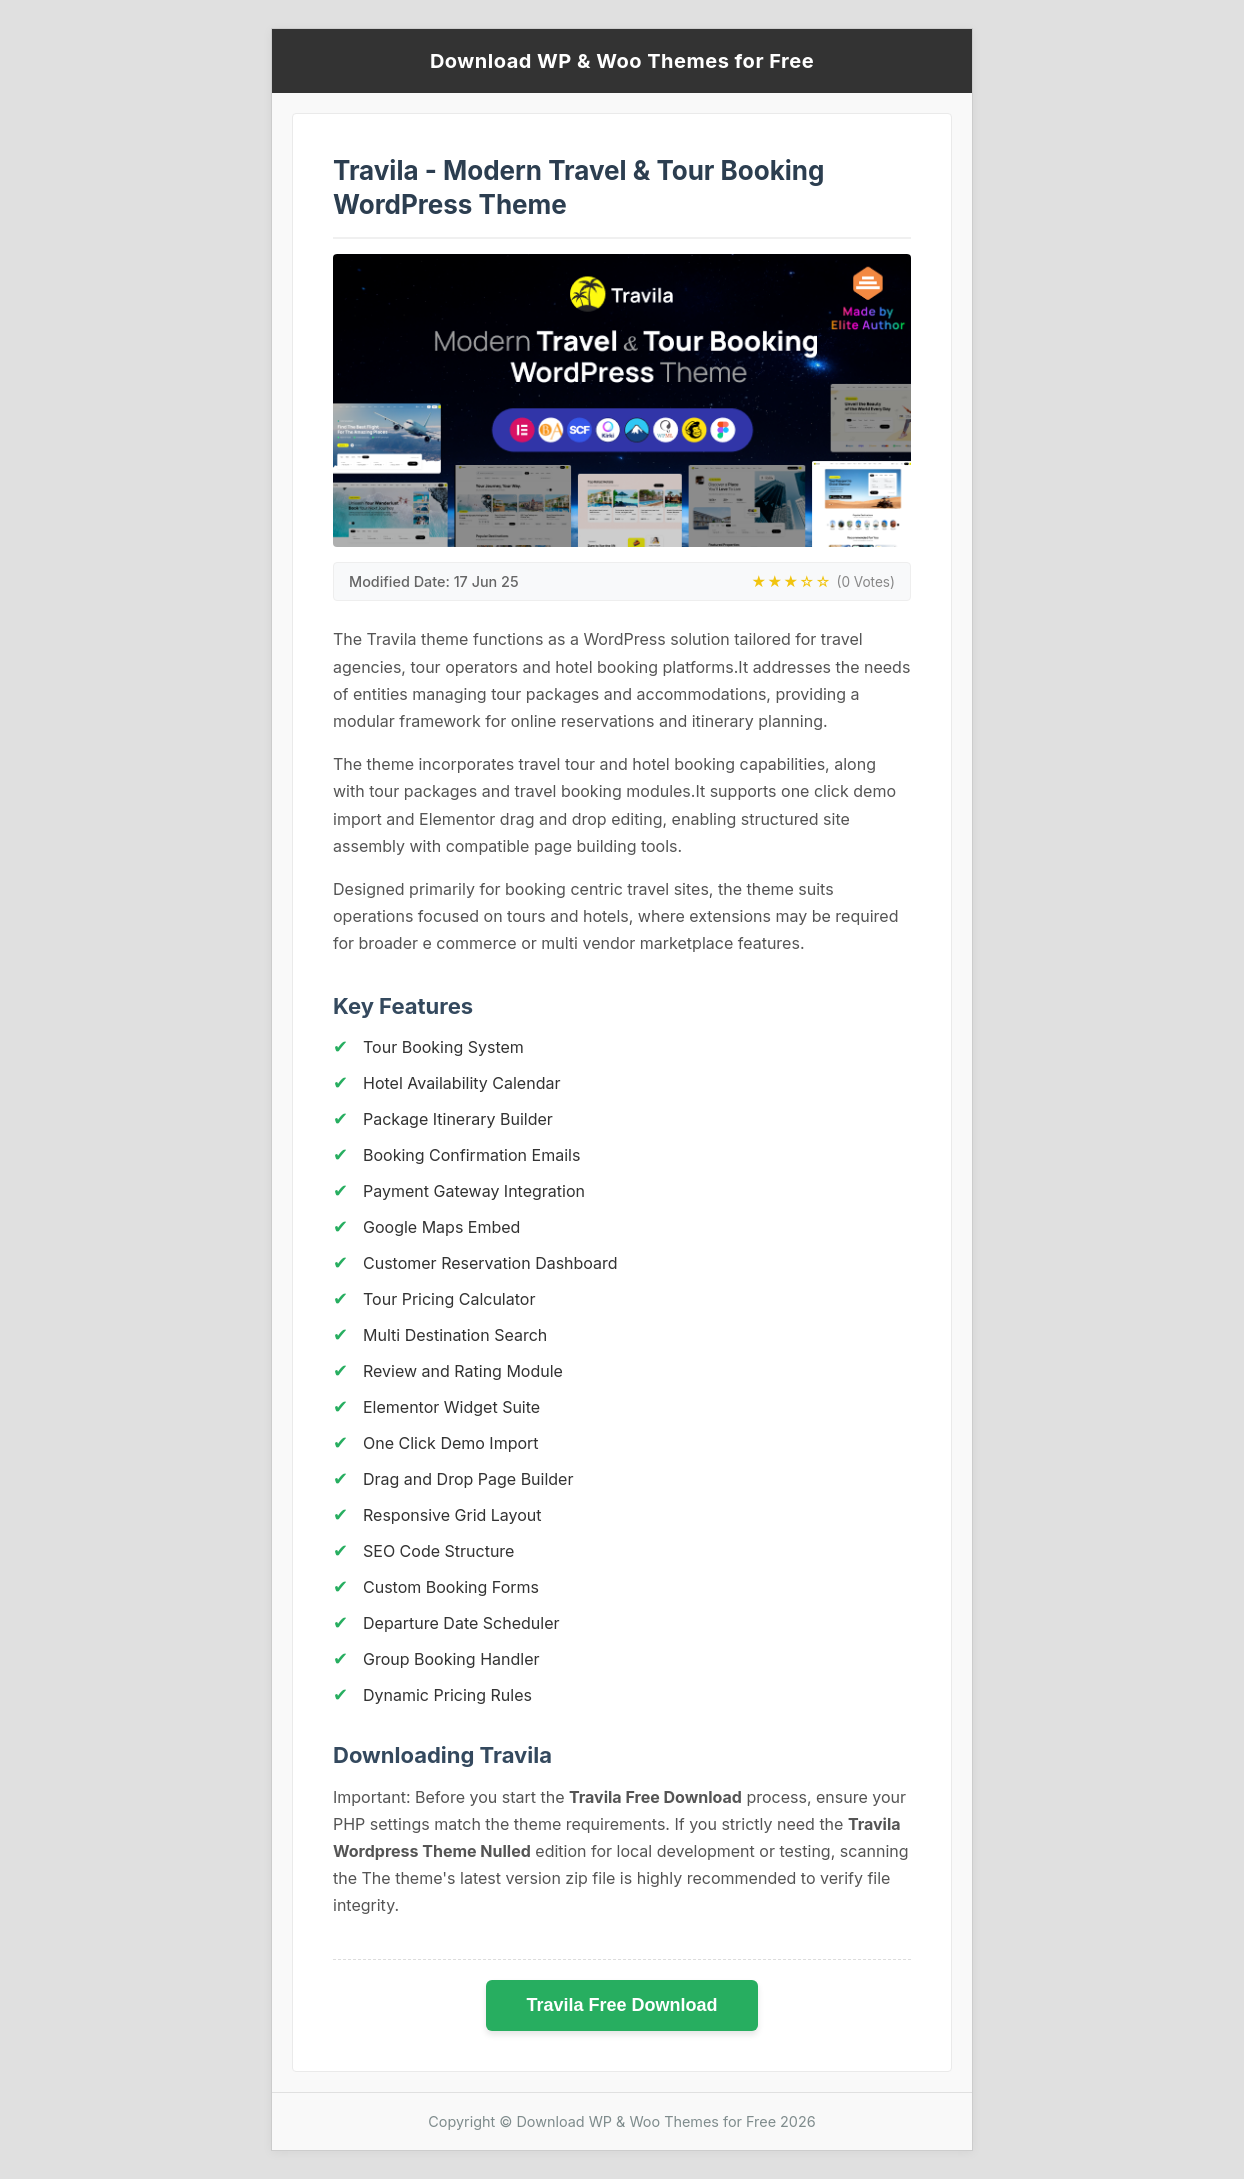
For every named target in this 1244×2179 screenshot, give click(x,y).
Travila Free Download (621, 2005)
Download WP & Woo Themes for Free (622, 61)
